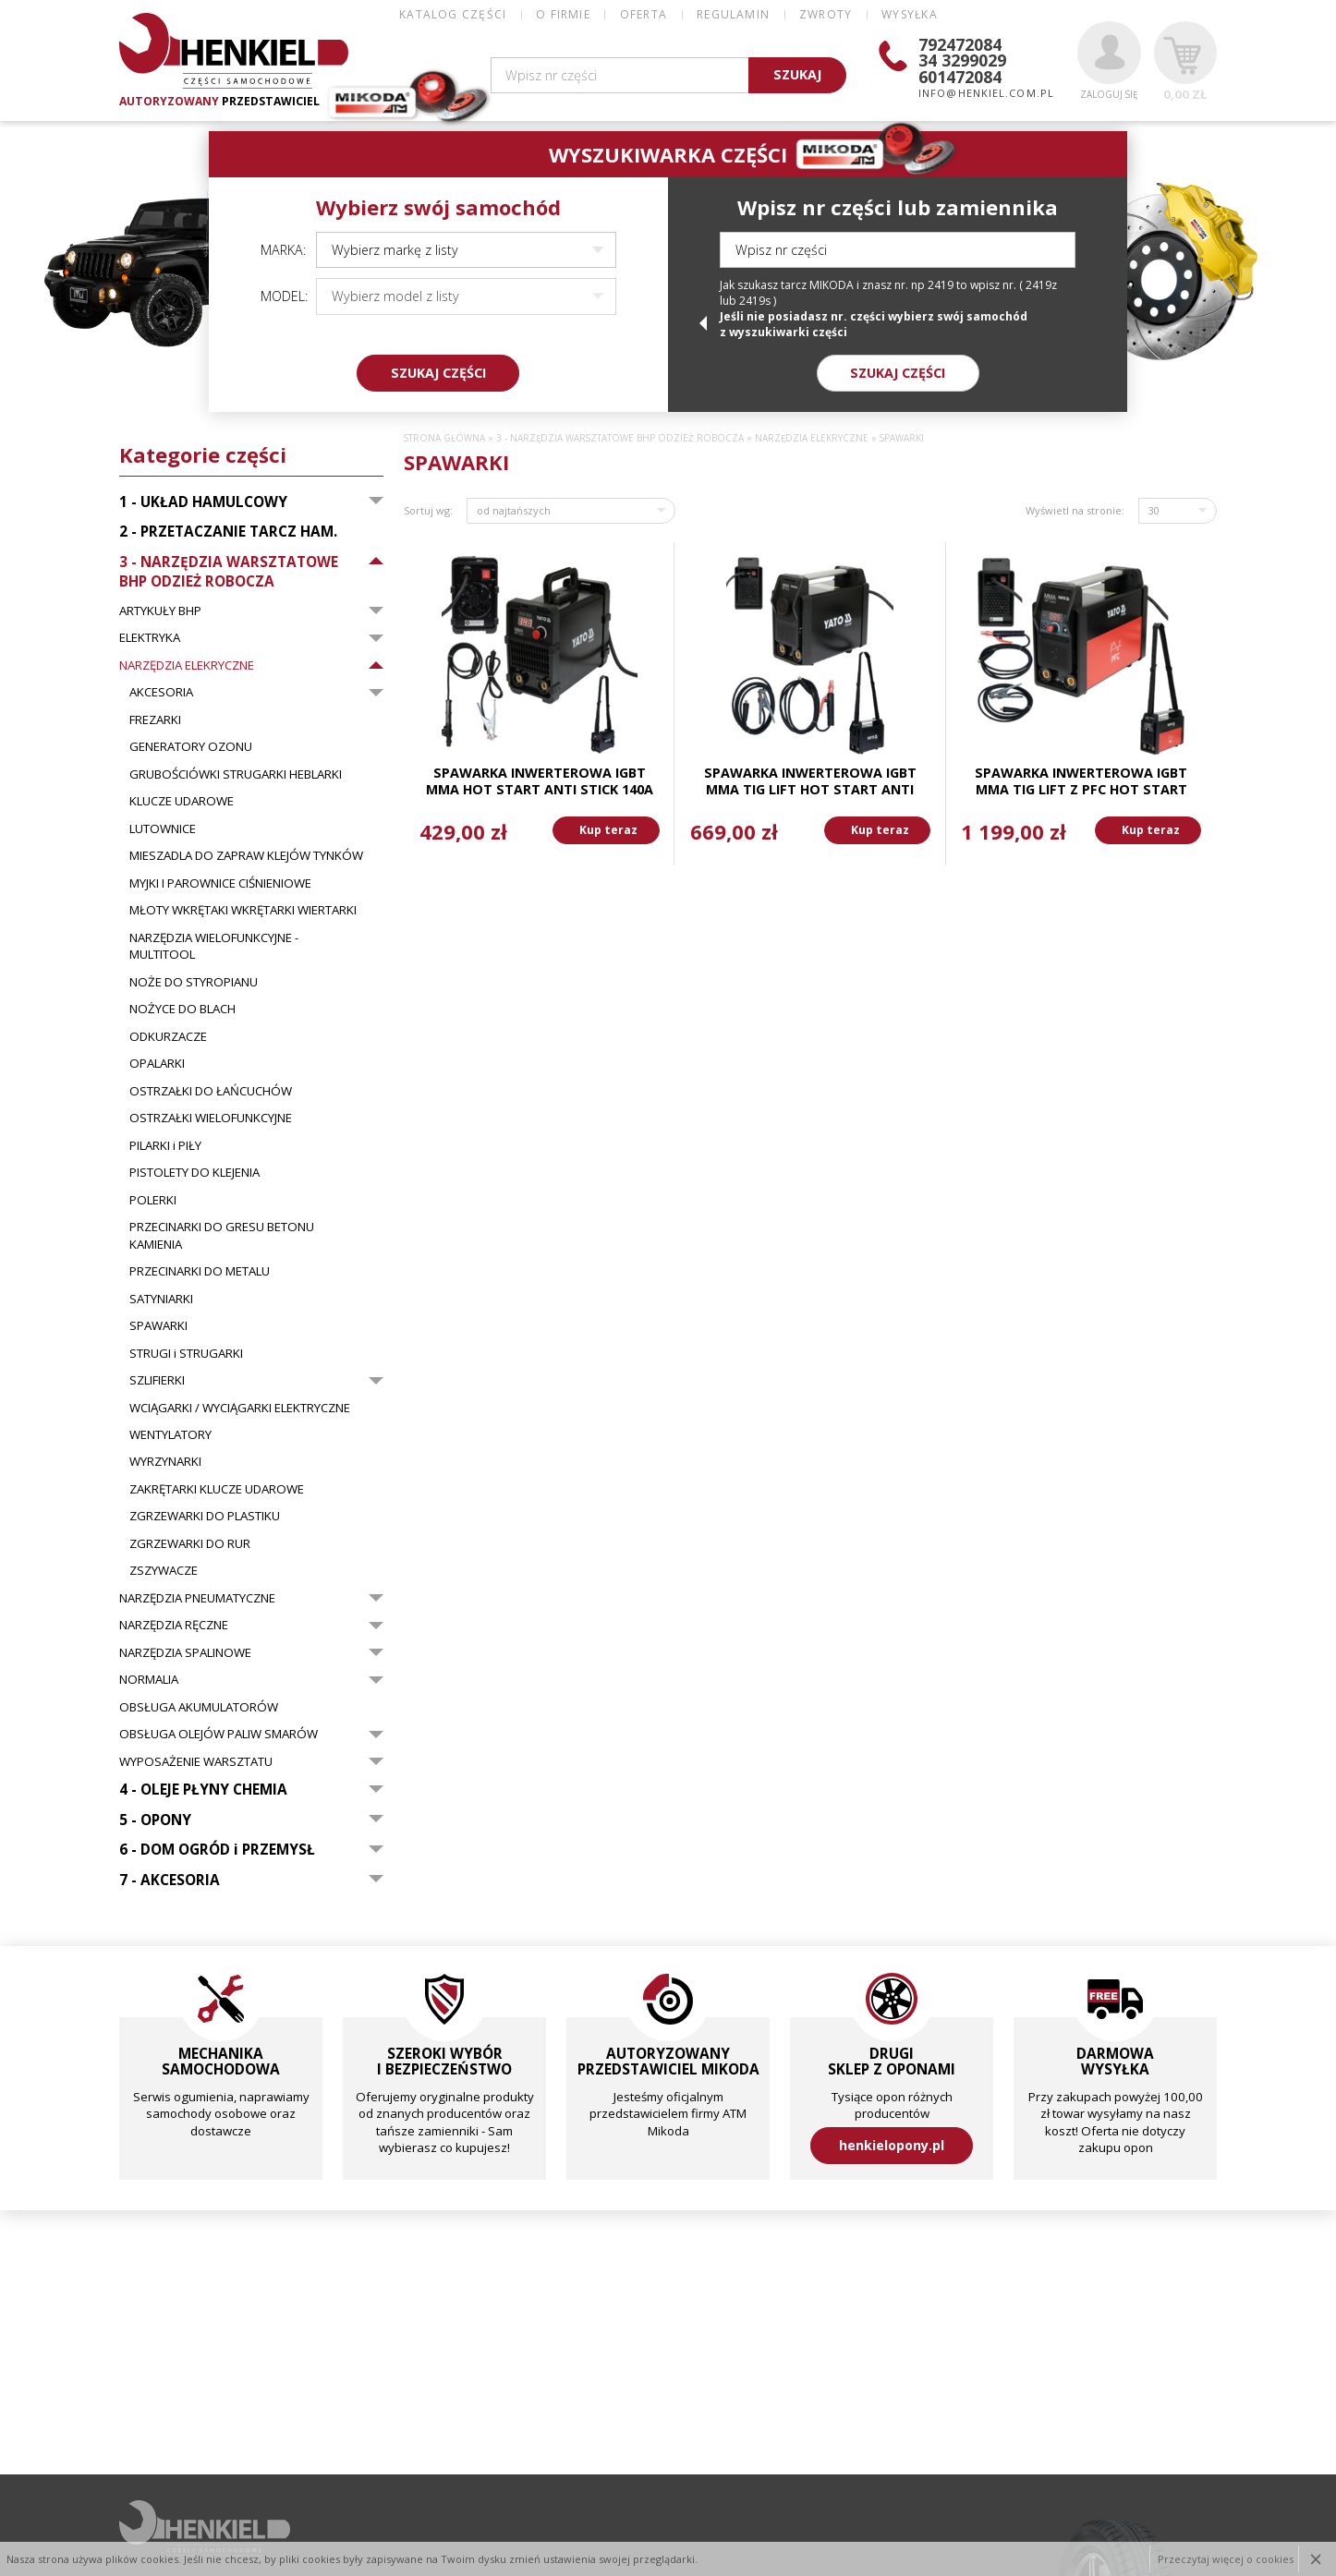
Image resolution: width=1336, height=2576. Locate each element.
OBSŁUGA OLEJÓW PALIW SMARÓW (218, 1733)
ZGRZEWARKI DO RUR (189, 1543)
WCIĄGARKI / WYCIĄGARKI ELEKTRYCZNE (239, 1407)
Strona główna (444, 438)
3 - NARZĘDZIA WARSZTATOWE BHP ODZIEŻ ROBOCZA (620, 438)
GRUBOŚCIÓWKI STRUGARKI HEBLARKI (235, 774)
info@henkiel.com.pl (986, 93)
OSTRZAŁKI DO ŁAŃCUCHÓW (210, 1090)
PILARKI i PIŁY (165, 1145)
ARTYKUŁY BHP (160, 610)
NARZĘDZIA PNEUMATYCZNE (197, 1598)
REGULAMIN (733, 14)
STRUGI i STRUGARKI (186, 1353)
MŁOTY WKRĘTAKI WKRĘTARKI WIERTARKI (243, 909)
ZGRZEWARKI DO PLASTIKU (204, 1515)
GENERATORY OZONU (190, 746)
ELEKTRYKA (149, 637)
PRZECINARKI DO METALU (199, 1271)
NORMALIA (148, 1679)
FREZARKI (155, 719)
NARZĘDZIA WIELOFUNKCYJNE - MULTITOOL (213, 945)
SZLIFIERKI (157, 1380)
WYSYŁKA (909, 14)
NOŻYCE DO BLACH (182, 1008)
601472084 (960, 77)
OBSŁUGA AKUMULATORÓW (198, 1707)
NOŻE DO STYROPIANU (193, 982)
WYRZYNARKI (165, 1461)
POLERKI (152, 1199)
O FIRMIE (563, 14)
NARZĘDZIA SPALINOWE (185, 1652)
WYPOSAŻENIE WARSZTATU (196, 1761)
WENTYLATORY (170, 1434)
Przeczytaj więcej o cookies (1225, 2559)
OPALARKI (157, 1063)
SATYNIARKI (161, 1298)
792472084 (960, 44)
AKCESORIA (161, 691)
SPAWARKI (158, 1325)
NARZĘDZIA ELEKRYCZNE (186, 665)
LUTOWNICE (162, 828)
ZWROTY (825, 14)
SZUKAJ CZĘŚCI (438, 372)
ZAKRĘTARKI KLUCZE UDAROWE (216, 1489)
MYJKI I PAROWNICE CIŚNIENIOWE (220, 883)
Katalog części (452, 14)
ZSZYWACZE (163, 1570)
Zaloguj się (1108, 61)
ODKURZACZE (168, 1036)
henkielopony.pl (891, 2145)
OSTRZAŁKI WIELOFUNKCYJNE (210, 1117)
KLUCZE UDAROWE (181, 800)
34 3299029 (962, 60)
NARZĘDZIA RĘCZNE (173, 1624)
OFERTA (643, 14)
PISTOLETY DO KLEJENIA (194, 1172)
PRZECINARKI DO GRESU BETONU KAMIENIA (221, 1235)
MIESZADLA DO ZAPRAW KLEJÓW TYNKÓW (246, 855)
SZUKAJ (797, 74)
